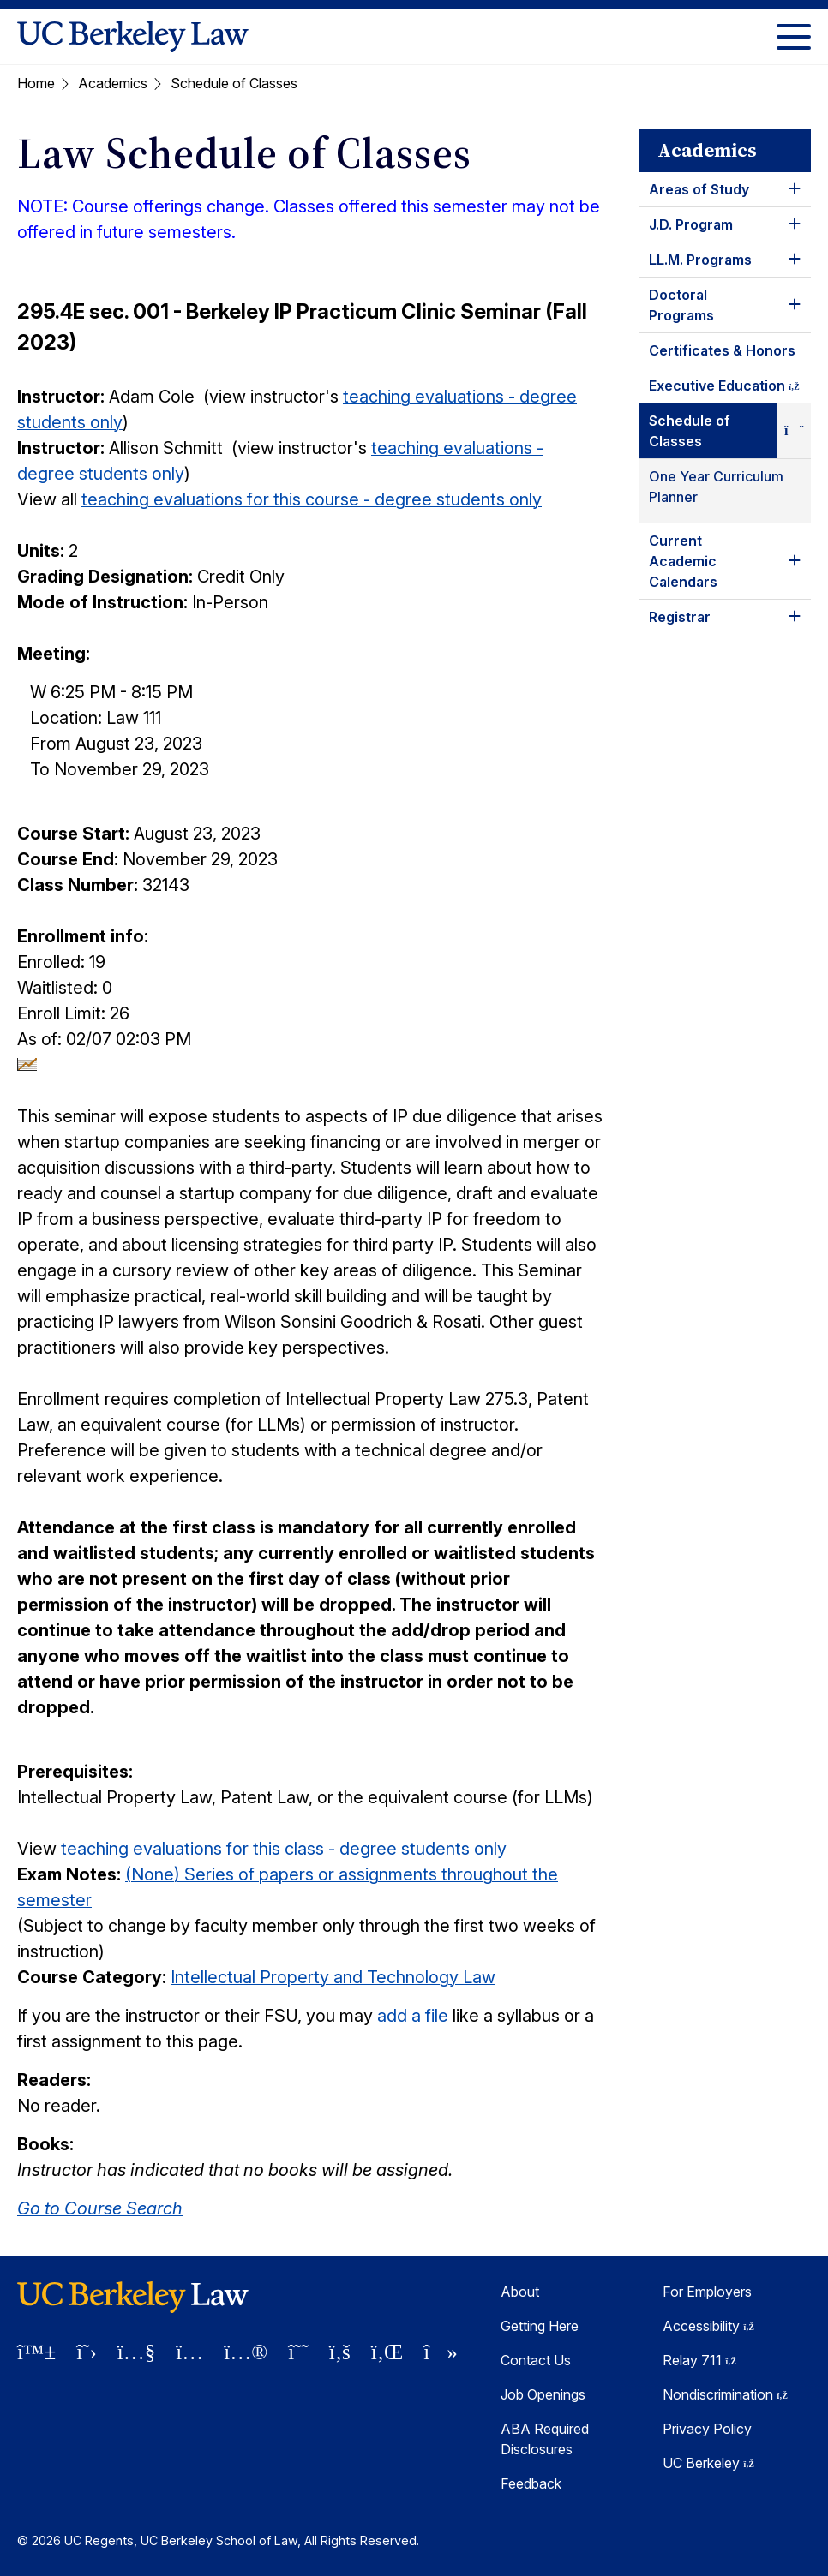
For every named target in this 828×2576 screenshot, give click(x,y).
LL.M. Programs (700, 259)
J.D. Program (691, 224)
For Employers (707, 2291)
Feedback (531, 2483)
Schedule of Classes (689, 431)
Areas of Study (699, 189)
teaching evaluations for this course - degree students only (311, 499)
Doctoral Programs (681, 305)
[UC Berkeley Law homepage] (133, 36)
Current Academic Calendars (683, 561)
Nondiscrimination (725, 2394)
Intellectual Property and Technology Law (333, 1977)
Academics (112, 83)
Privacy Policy (707, 2428)
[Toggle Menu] (794, 36)
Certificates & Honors (722, 350)
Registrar (680, 616)
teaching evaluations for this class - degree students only (284, 1848)
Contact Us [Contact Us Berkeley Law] (536, 2360)
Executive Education (730, 388)
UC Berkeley (708, 2462)
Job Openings (543, 2394)
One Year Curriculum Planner (716, 486)
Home (36, 83)
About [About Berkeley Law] (520, 2291)
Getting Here (540, 2325)
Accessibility (708, 2325)
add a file (412, 2015)
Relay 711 (699, 2360)
